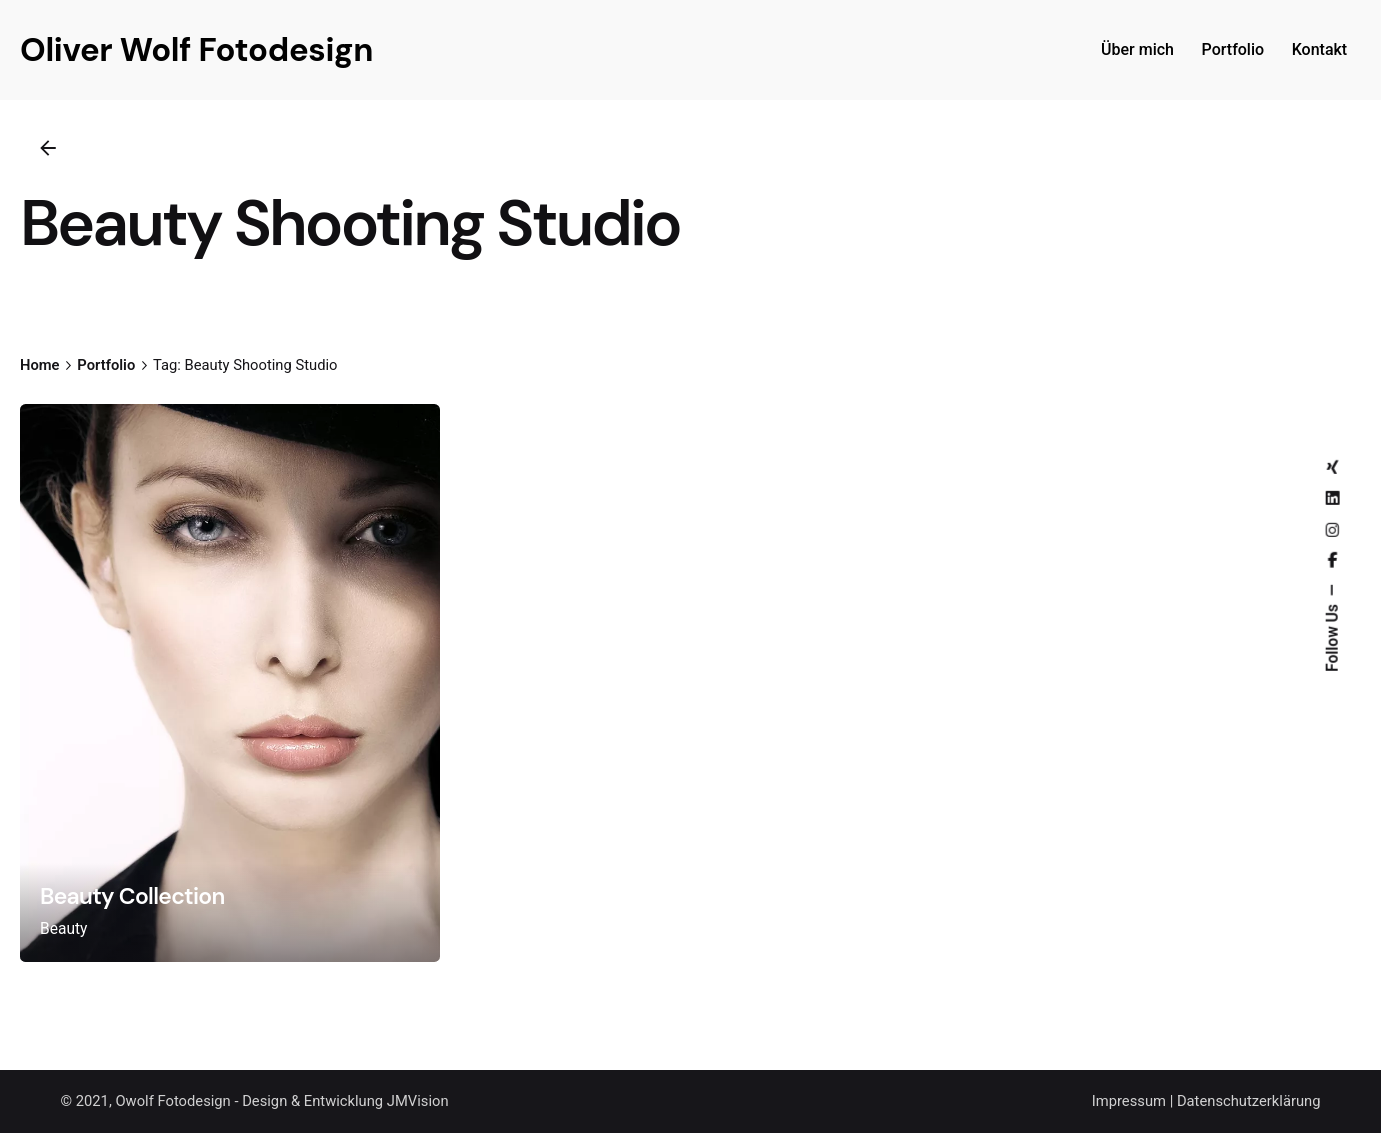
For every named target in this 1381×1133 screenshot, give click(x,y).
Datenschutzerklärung (1249, 1101)
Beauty (64, 929)
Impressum (1129, 1101)
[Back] (48, 148)
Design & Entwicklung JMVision (345, 1101)
